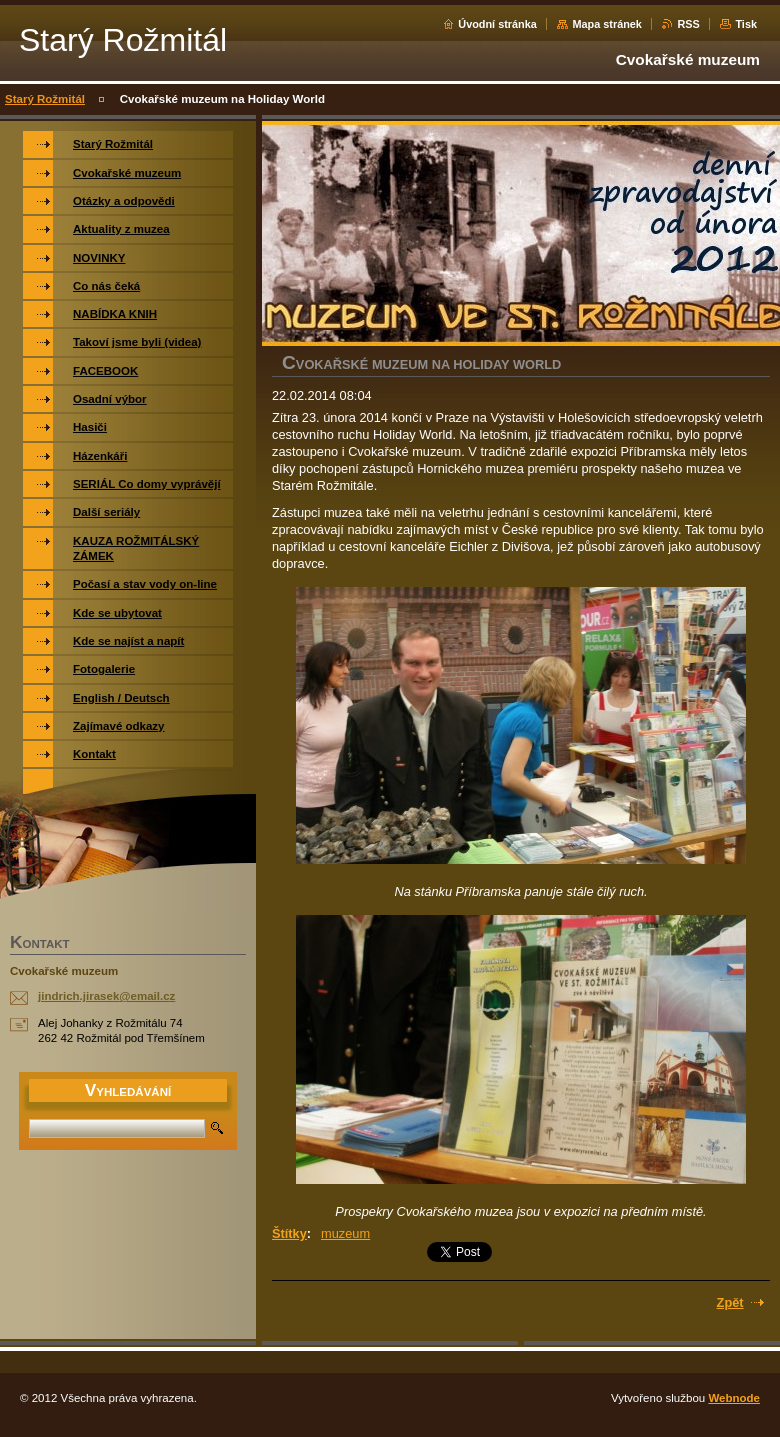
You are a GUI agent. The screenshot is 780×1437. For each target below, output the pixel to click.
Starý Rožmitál (45, 99)
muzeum (345, 1233)
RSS (688, 24)
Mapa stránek (607, 24)
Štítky (289, 1233)
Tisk (746, 24)
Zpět (730, 1302)
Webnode (734, 1398)
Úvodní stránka (497, 24)
